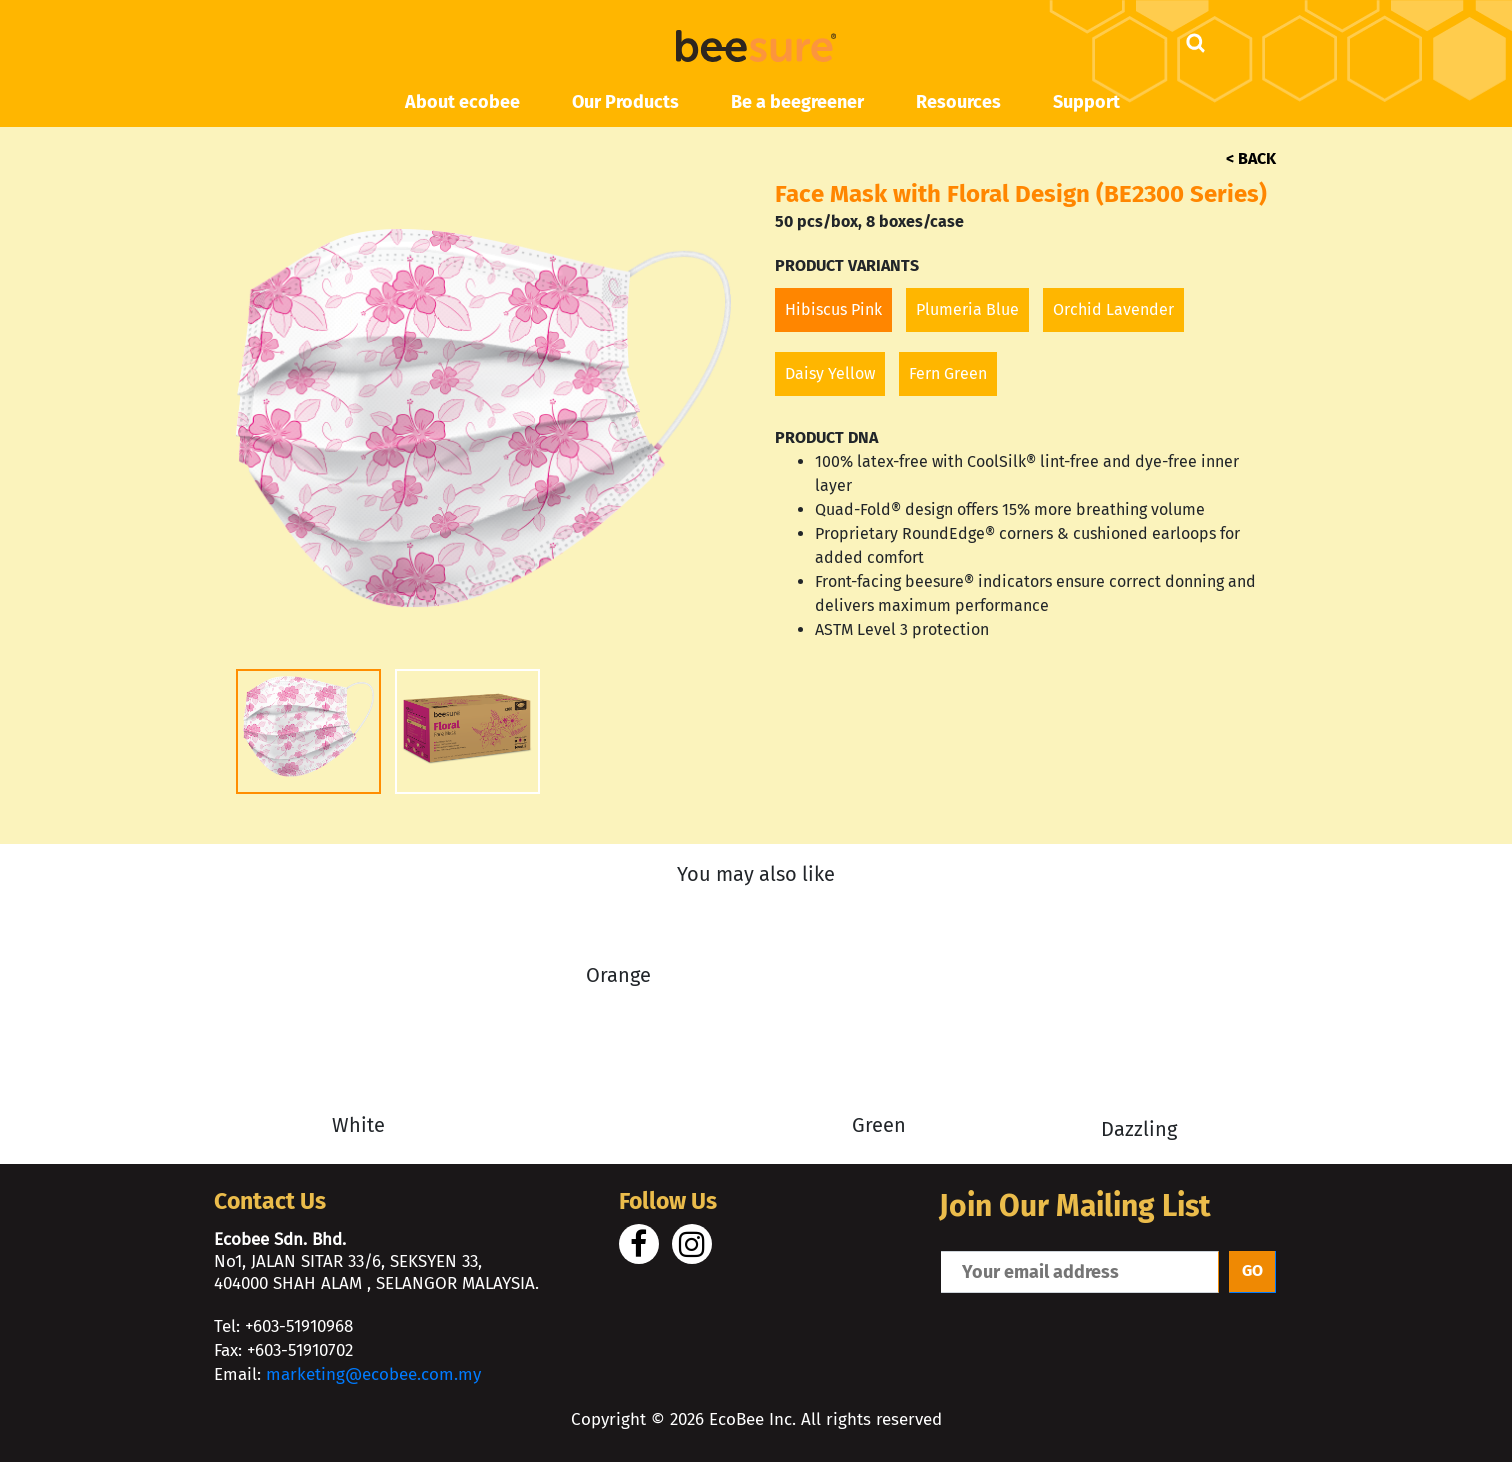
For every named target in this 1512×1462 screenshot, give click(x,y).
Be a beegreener (797, 102)
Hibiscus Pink (833, 309)
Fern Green (948, 373)
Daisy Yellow (830, 373)
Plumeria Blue (967, 309)
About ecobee (462, 102)
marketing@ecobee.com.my (373, 1374)
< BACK (1251, 158)
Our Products (625, 102)
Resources (958, 102)
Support (1086, 102)
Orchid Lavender (1113, 309)
